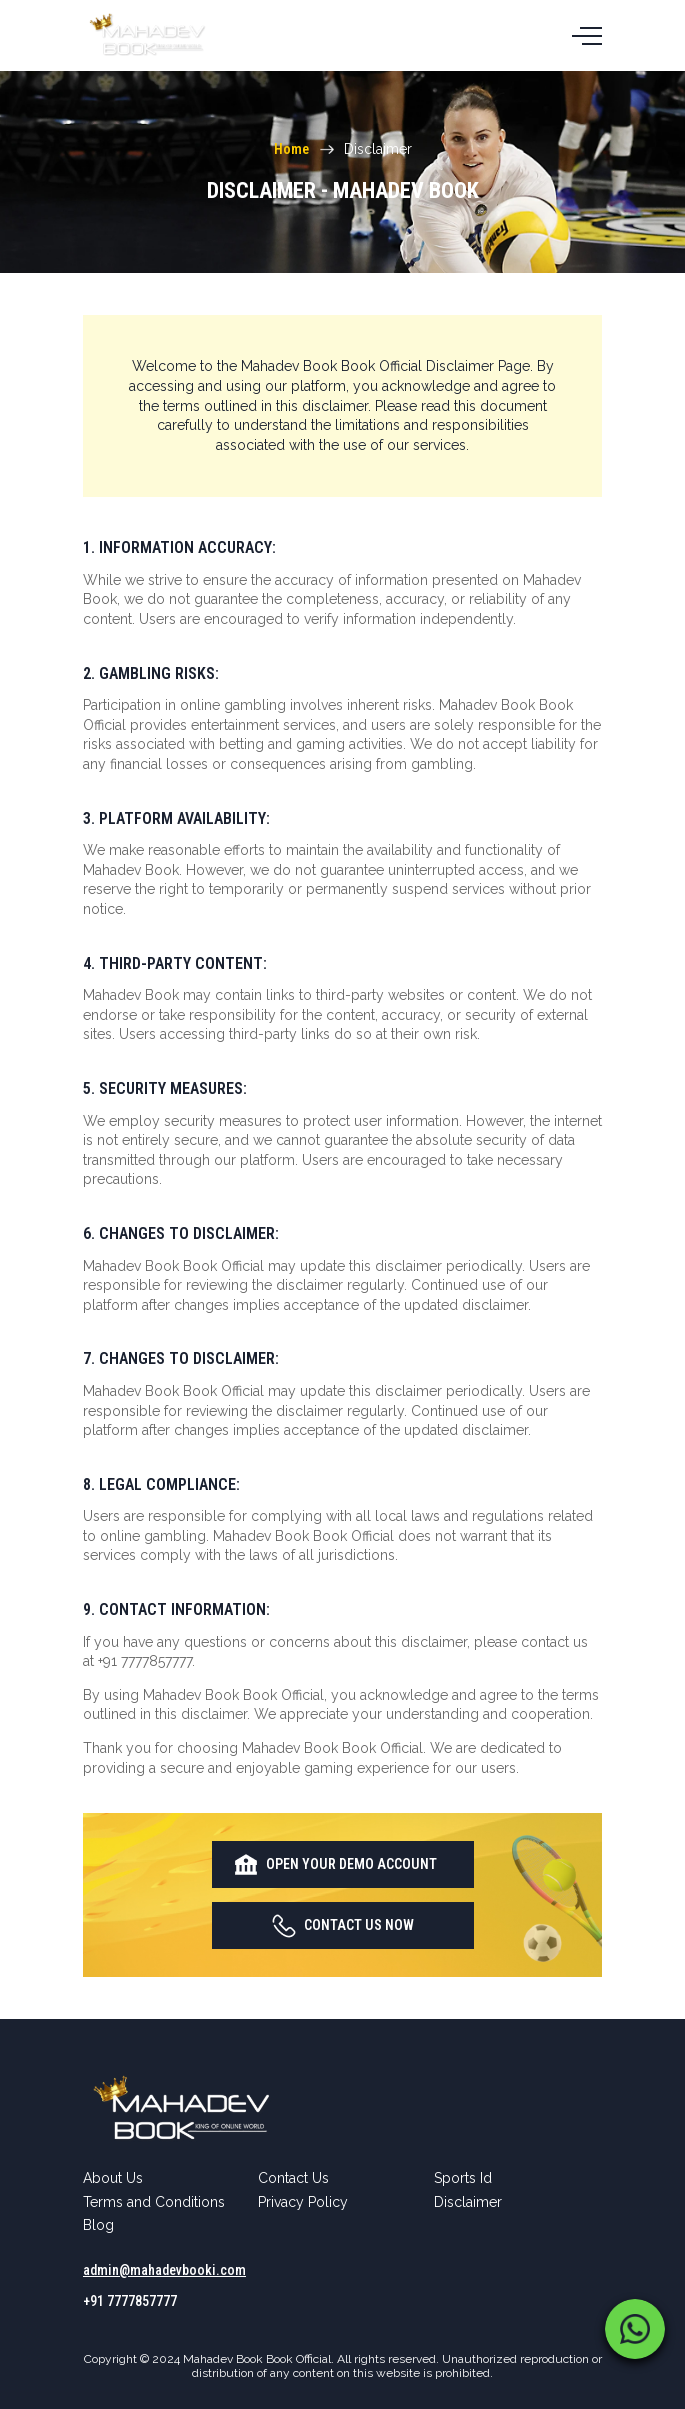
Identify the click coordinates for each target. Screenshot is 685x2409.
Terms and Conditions (154, 2202)
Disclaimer (468, 2202)
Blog (98, 2225)
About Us (113, 2178)
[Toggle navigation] (587, 35)
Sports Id (463, 2178)
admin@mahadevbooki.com (164, 2270)
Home (291, 149)
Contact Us (293, 2178)
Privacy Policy (303, 2202)
